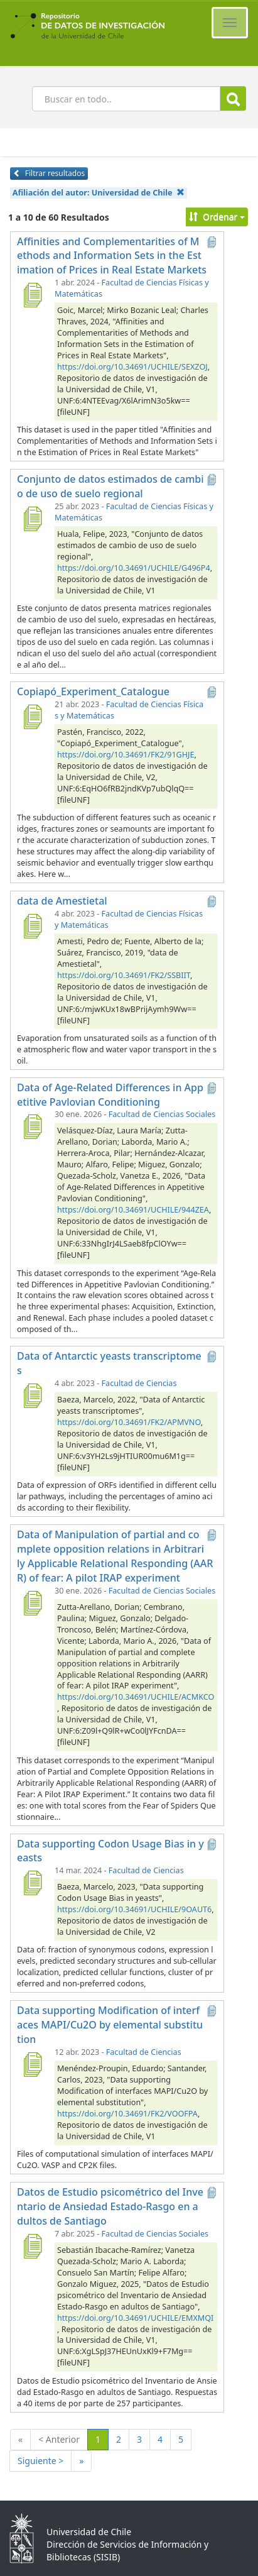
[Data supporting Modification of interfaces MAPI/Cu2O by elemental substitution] (32, 2064)
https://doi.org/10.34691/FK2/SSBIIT (123, 975)
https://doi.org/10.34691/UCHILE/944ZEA (133, 1209)
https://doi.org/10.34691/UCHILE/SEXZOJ (132, 366)
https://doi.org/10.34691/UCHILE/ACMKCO (135, 1697)
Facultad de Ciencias (139, 1383)
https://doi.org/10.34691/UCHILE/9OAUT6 (134, 1909)
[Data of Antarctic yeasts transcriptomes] (32, 1395)
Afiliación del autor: (99, 192)
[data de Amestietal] (32, 926)
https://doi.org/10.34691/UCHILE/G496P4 (133, 568)
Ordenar (217, 217)
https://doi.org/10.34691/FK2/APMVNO (129, 1422)
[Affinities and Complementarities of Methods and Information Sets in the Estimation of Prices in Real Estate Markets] (32, 295)
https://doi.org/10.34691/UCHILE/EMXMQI (135, 2318)
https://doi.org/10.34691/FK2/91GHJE (126, 754)
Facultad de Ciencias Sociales (162, 1114)
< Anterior (59, 2439)
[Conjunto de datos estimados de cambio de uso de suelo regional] (32, 519)
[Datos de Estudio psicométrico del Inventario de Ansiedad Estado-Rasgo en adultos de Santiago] (32, 2246)
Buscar (233, 99)
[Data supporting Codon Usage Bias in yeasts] (32, 1883)
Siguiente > (40, 2461)
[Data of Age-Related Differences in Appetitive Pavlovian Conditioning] (32, 1126)
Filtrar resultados (49, 173)
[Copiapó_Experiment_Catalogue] (32, 717)
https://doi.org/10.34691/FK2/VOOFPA (127, 2113)
